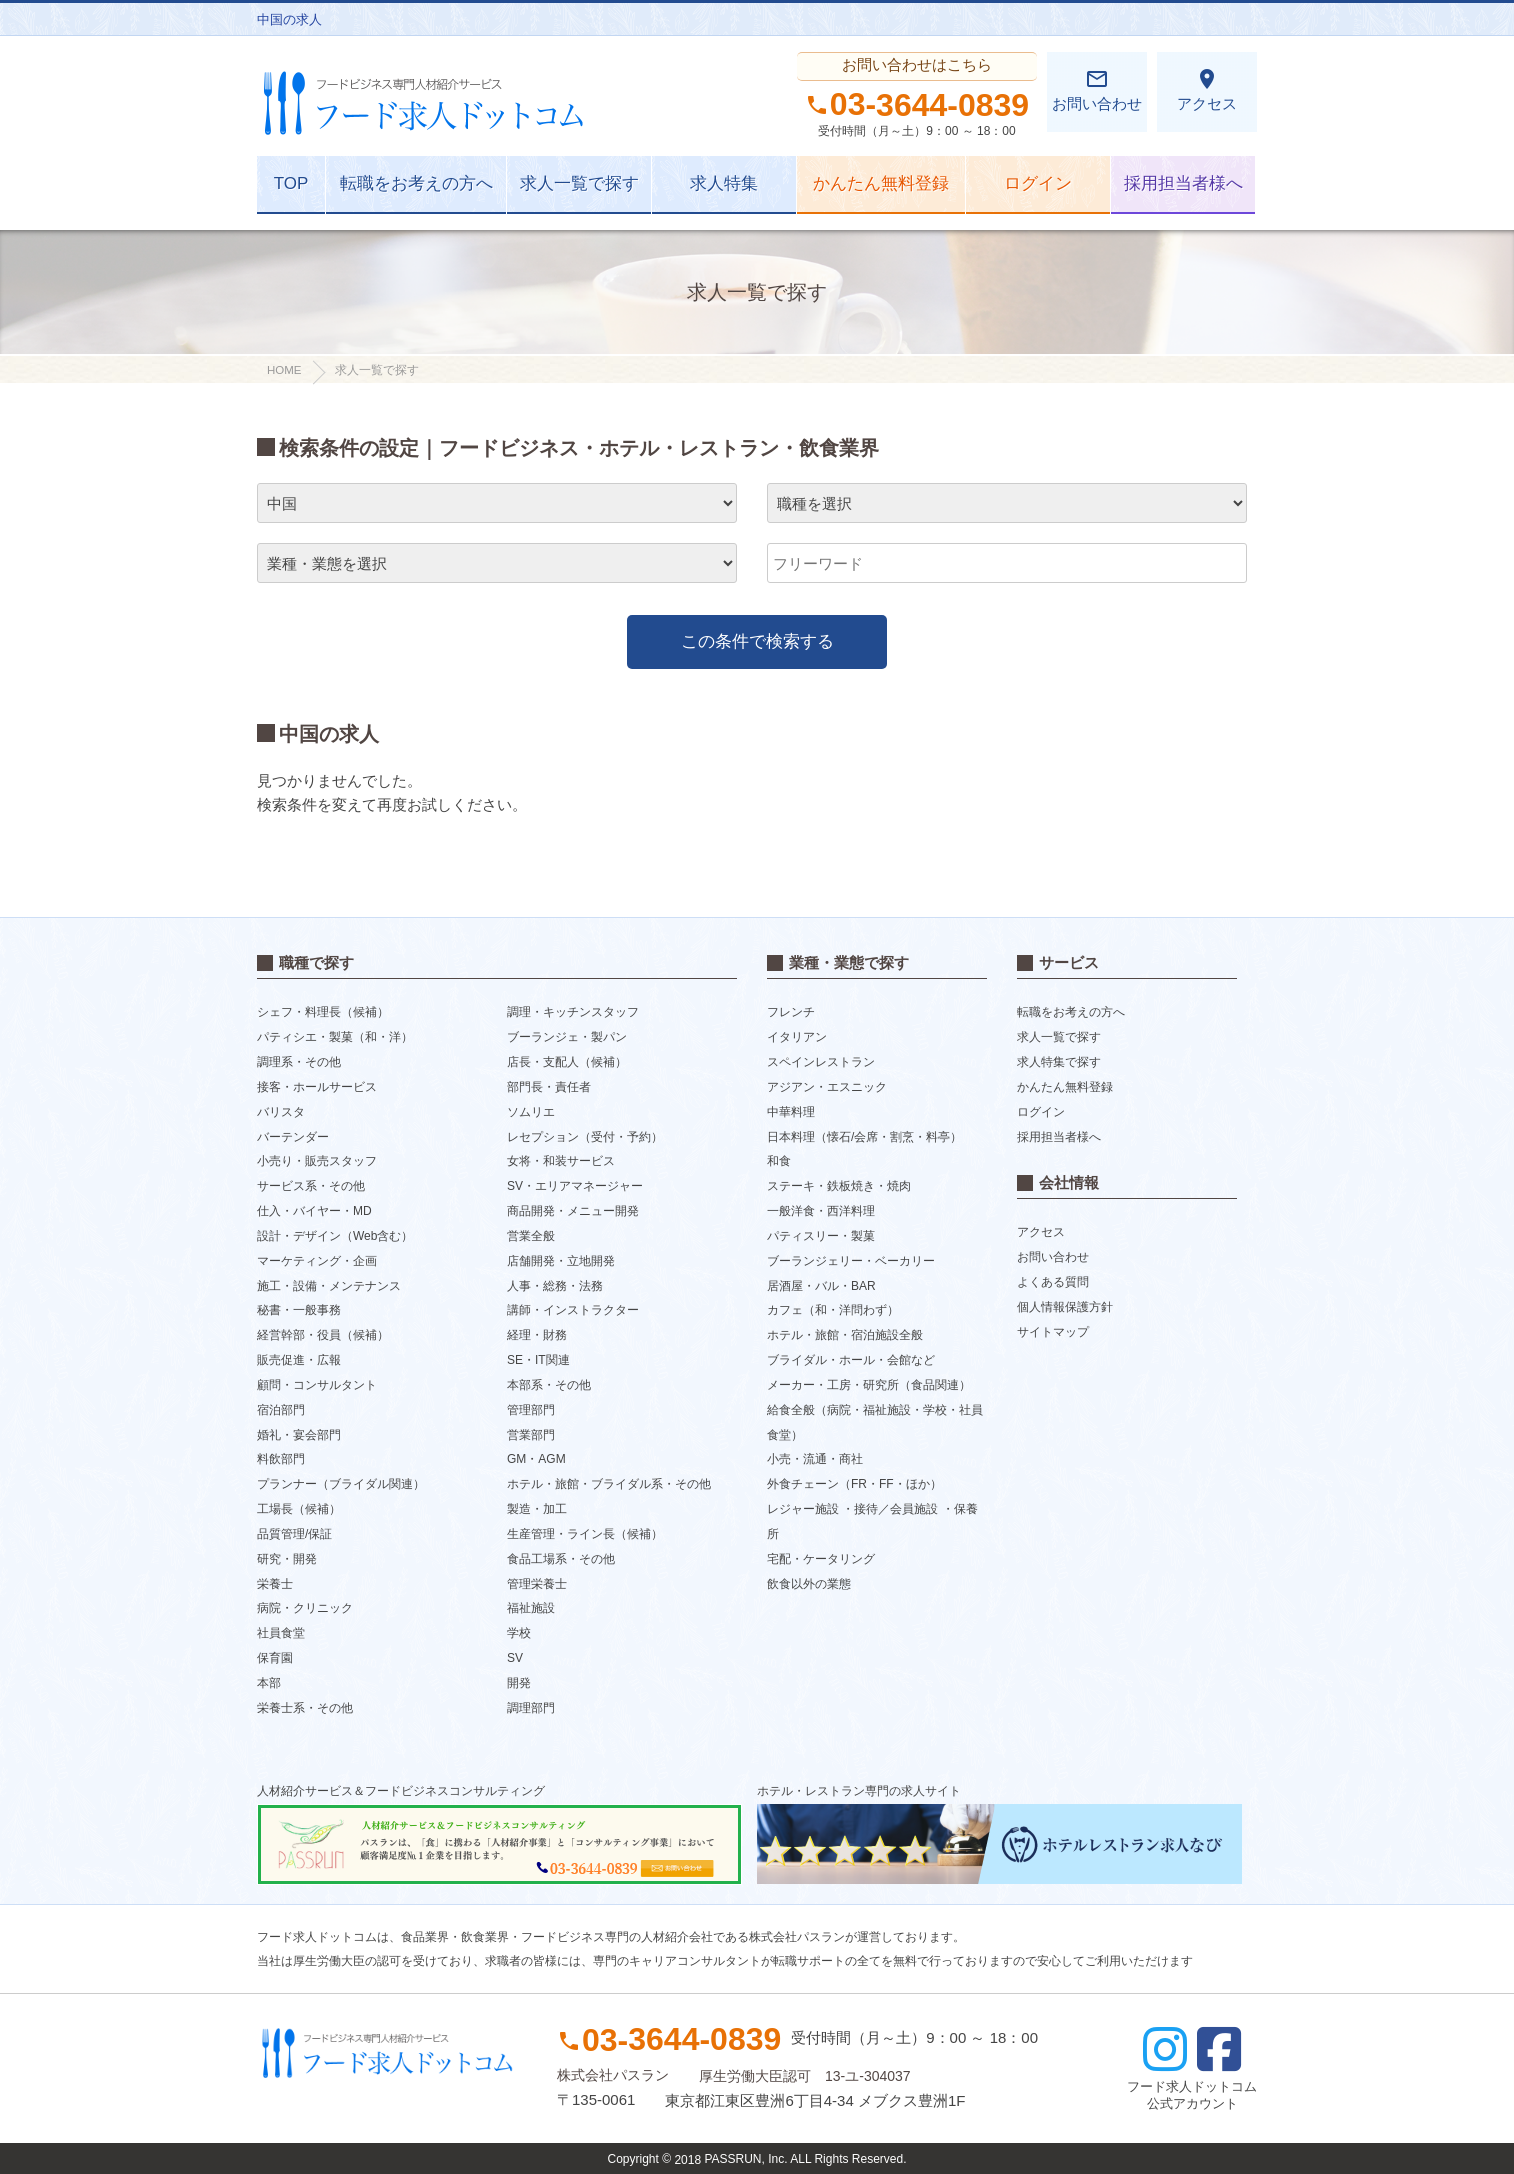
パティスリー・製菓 (821, 1236)
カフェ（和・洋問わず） (833, 1310)
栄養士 (275, 1583)
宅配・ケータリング (821, 1559)
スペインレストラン (821, 1062)
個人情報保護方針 (1065, 1307)
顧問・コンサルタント (317, 1385)
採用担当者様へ (1183, 183)
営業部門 (531, 1434)
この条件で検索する (757, 641)
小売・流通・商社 (815, 1459)
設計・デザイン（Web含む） (335, 1236)
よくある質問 (1053, 1282)
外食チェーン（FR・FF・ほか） (854, 1484)
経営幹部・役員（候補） (323, 1335)
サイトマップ (1053, 1332)
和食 (779, 1161)
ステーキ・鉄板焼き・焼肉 (839, 1186)
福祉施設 (531, 1608)
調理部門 (531, 1707)
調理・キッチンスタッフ (573, 1012)
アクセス (1207, 89)
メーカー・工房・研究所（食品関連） (869, 1385)
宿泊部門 (281, 1410)
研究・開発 (287, 1559)
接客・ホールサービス (317, 1087)
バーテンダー (293, 1136)
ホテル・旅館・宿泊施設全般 (845, 1335)
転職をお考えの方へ (416, 183)
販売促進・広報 (299, 1360)
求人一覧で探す (579, 183)
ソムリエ (531, 1112)
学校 (519, 1633)
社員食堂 (281, 1633)
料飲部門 (281, 1459)
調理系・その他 (299, 1062)
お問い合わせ (1097, 89)
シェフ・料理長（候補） (323, 1012)
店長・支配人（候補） (567, 1062)
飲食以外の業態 (809, 1583)
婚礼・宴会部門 (299, 1434)
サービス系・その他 (311, 1186)
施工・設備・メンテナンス (329, 1285)
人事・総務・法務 (555, 1285)
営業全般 (531, 1236)
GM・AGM (536, 1459)
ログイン (1038, 183)
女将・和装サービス (561, 1161)
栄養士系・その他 (305, 1707)
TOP (291, 183)
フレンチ (791, 1012)
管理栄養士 (537, 1583)
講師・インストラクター (573, 1310)
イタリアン (797, 1037)
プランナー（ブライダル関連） (341, 1484)
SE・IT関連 (538, 1360)
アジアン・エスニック (827, 1087)
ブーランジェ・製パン (567, 1037)
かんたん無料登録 (881, 183)
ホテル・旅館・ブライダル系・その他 (609, 1484)
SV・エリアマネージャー (575, 1186)
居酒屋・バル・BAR (821, 1285)
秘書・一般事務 (299, 1310)
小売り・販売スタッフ (317, 1161)
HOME (284, 370)
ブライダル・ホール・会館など (851, 1360)
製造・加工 (537, 1509)
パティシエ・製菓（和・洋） (335, 1037)
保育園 (275, 1658)
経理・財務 (537, 1335)
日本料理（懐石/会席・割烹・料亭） (864, 1136)
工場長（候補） (299, 1509)
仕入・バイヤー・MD (314, 1211)
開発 (519, 1683)
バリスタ (281, 1112)
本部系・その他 (549, 1385)
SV (515, 1658)
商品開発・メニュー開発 (573, 1211)
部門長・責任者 (549, 1087)
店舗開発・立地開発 (561, 1261)
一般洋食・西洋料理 (821, 1211)
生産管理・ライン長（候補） (585, 1534)
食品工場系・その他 (561, 1559)
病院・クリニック (305, 1608)
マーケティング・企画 (317, 1261)
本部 (269, 1683)
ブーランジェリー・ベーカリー (851, 1261)
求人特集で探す (1059, 1062)
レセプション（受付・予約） (585, 1136)
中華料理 (791, 1112)
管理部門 (531, 1410)
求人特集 (724, 183)
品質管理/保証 (294, 1534)
